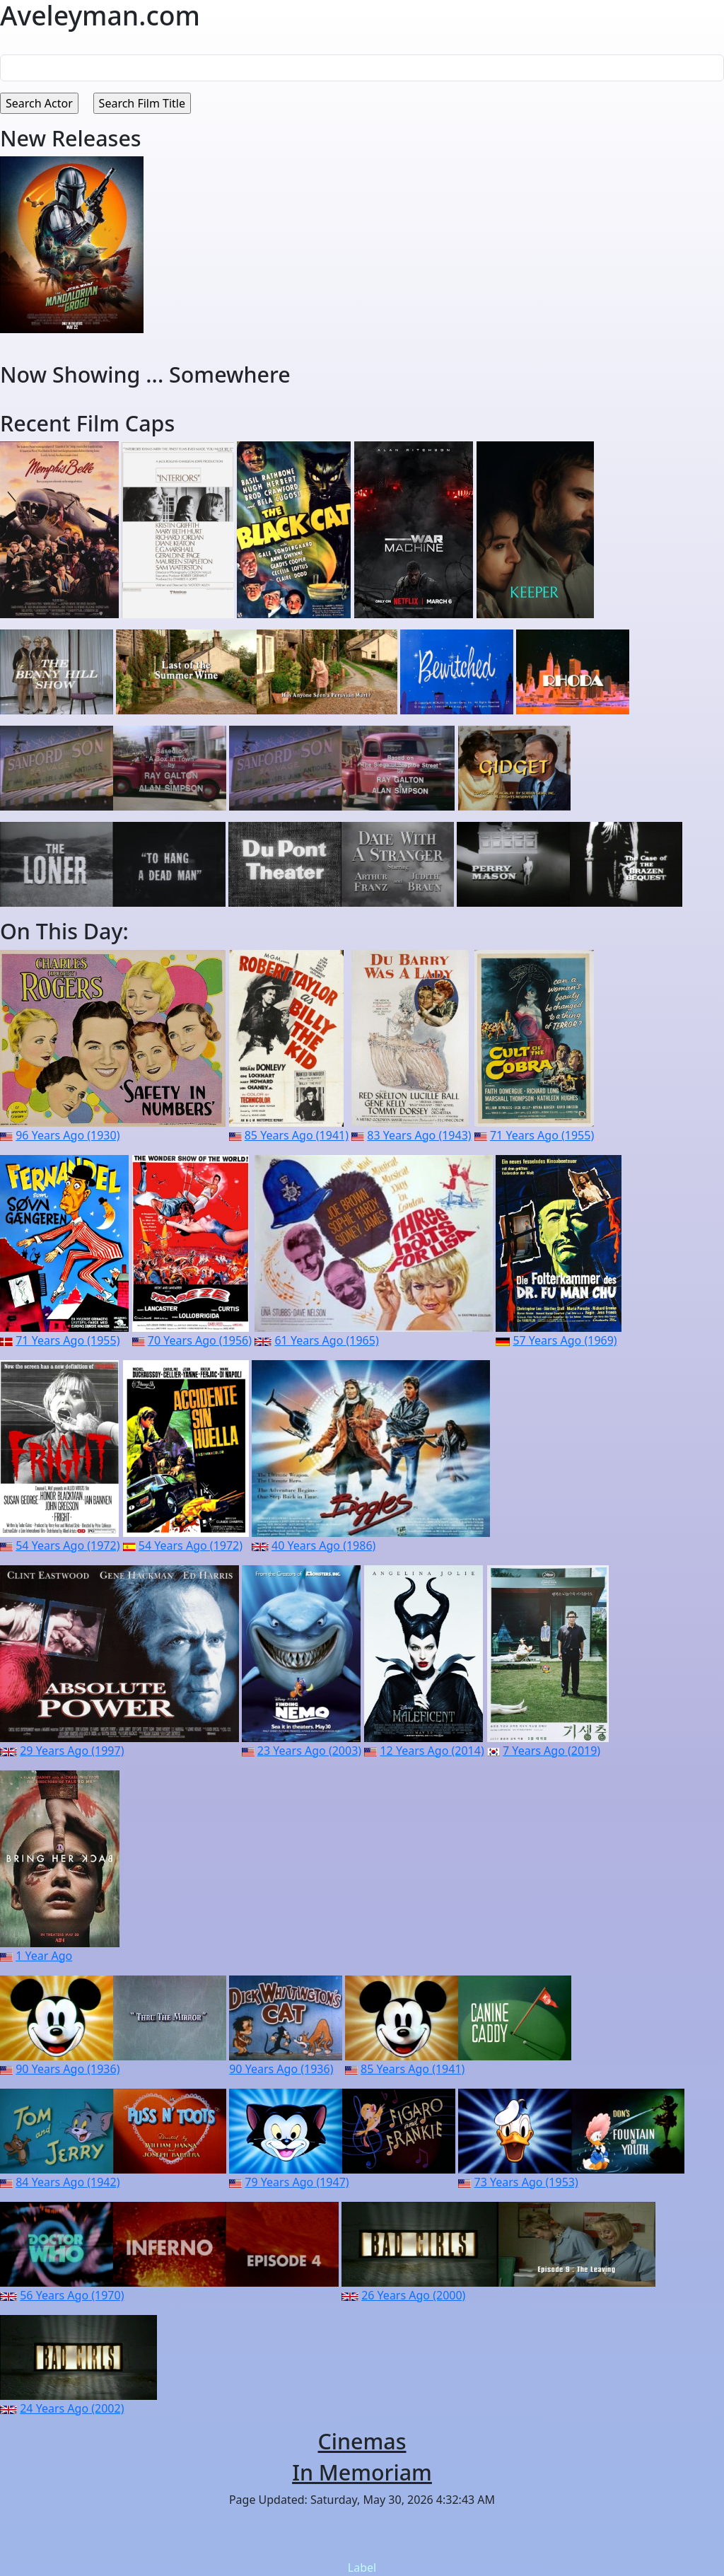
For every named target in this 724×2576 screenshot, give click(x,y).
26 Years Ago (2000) (413, 2295)
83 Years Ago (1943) (419, 1135)
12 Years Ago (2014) (432, 1750)
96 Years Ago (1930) (67, 1135)
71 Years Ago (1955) (542, 1135)
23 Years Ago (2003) (309, 1750)
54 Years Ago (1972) (67, 1545)
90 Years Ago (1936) (67, 2069)
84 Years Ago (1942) (67, 2182)
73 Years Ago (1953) (526, 2182)
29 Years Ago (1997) (72, 1750)
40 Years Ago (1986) (323, 1545)
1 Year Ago (44, 1955)
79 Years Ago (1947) (297, 2182)
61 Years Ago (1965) (326, 1340)
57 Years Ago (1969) (565, 1340)
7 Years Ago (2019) (551, 1750)
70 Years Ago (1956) (200, 1340)
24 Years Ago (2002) (72, 2408)
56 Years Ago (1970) (72, 2295)
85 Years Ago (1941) (297, 1135)
